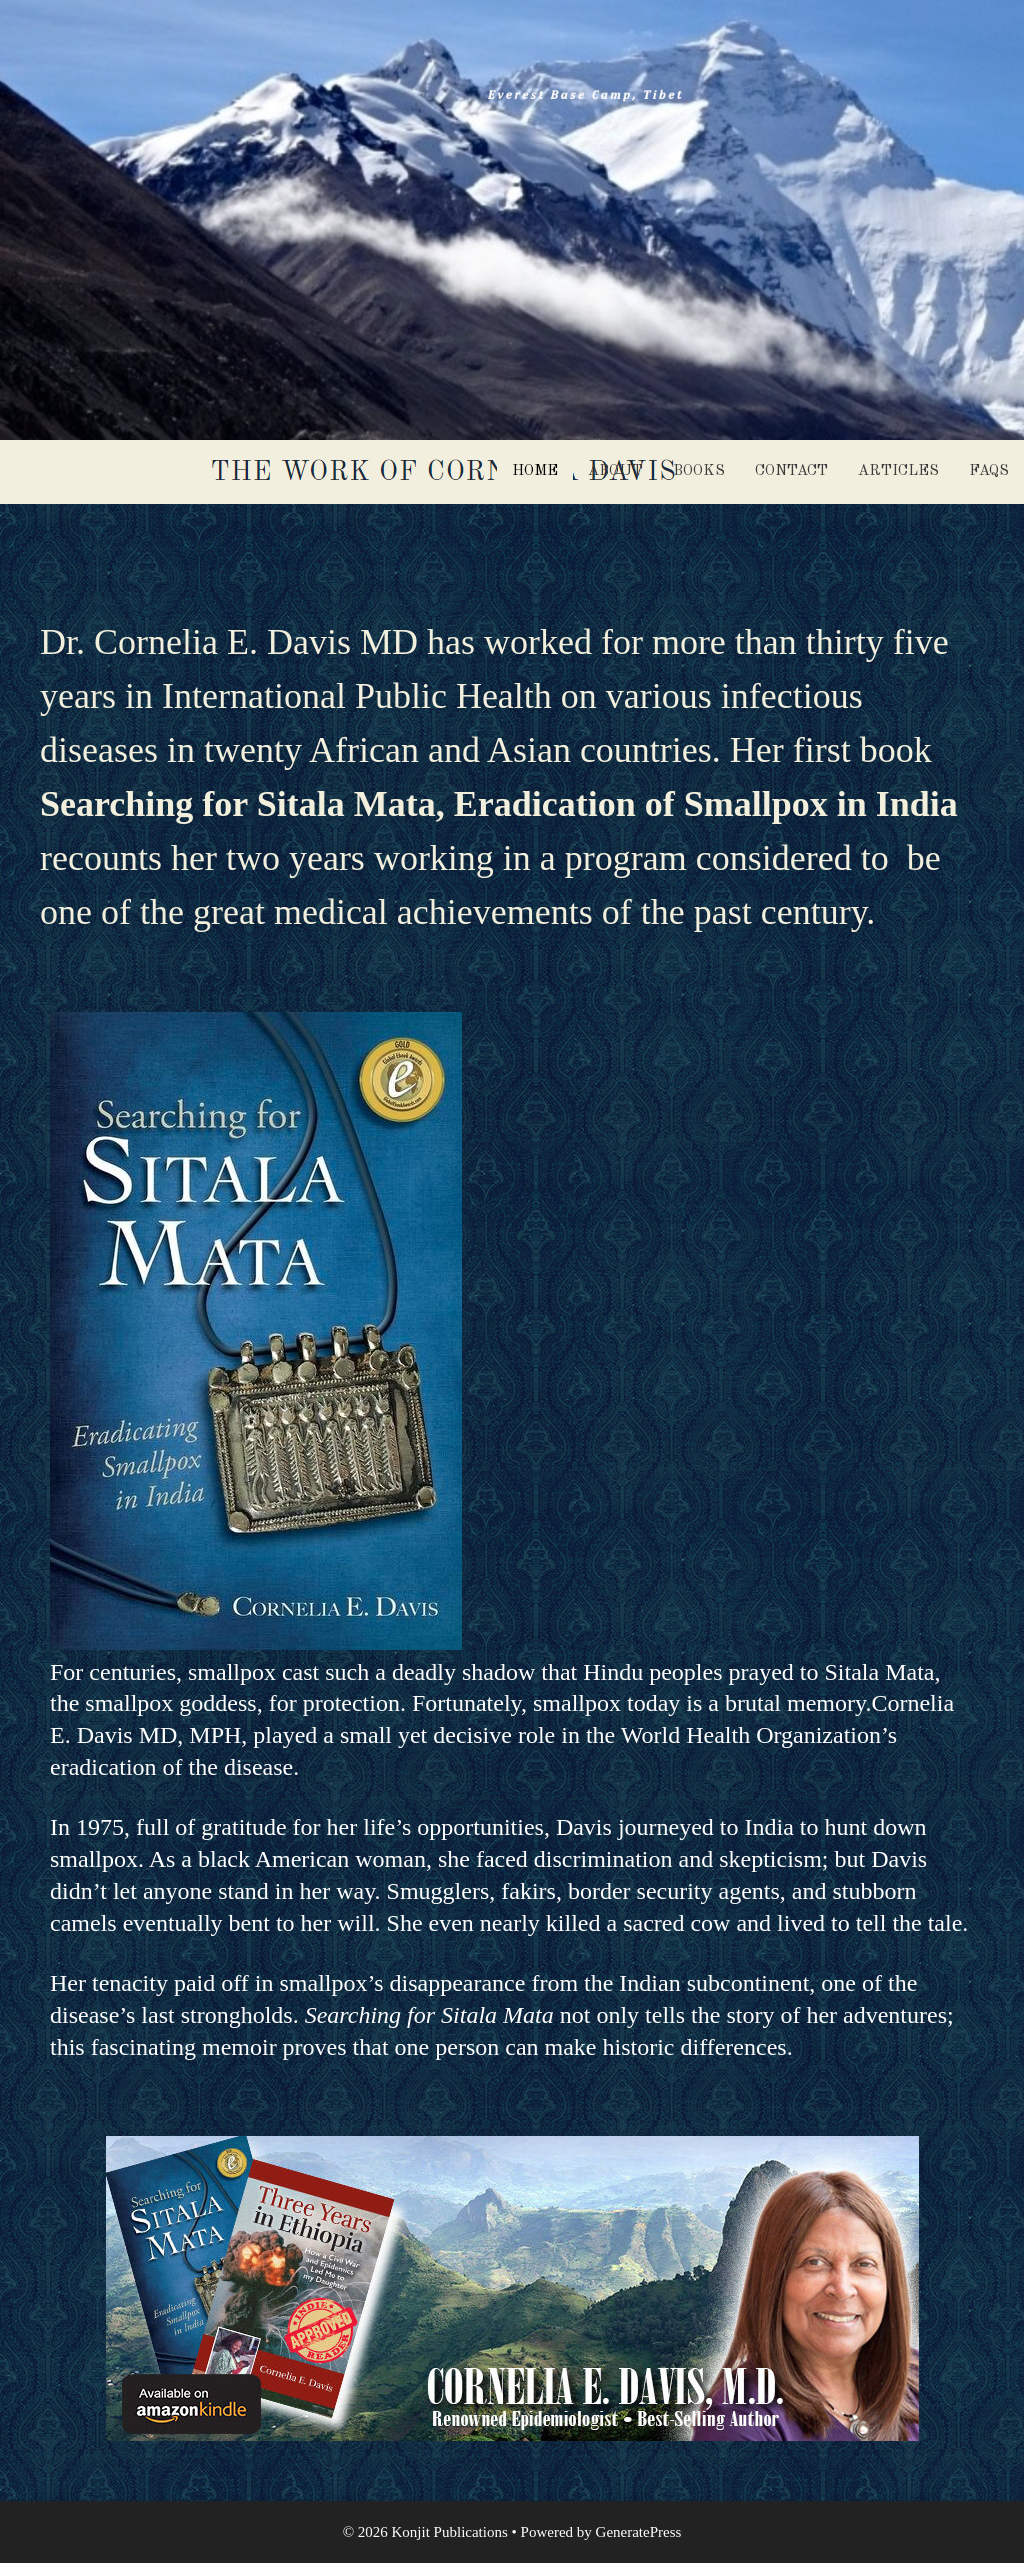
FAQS (989, 471)
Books (699, 471)
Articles (898, 471)
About (615, 471)
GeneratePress (639, 2532)
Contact (791, 471)
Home (535, 471)
